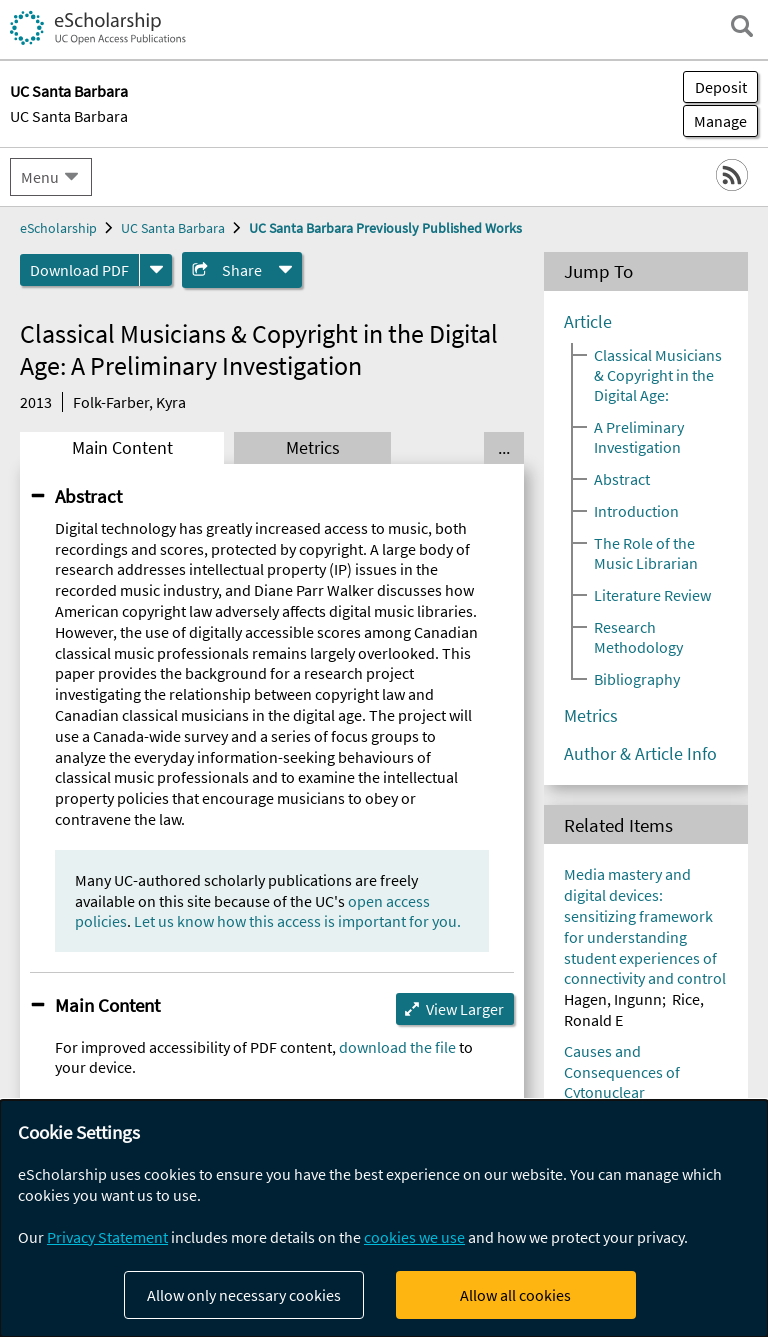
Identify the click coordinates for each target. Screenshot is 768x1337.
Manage (715, 121)
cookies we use (414, 1237)
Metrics (313, 448)
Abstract (88, 496)
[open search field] (742, 26)
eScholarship (58, 228)
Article (588, 322)
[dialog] (384, 1218)
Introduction (636, 511)
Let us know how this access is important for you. (297, 921)
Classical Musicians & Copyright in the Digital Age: (658, 375)
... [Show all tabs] (504, 448)
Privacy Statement (107, 1237)
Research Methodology (638, 637)
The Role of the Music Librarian (646, 553)
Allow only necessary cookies (244, 1295)
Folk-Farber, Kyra (129, 402)
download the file (397, 1047)
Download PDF (79, 270)
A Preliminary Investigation (639, 437)
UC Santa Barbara (69, 116)
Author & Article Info (640, 754)
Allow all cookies (515, 1295)
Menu (40, 177)
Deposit (721, 87)
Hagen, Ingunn (613, 999)
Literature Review (652, 595)
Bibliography (637, 679)
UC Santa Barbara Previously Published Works (385, 228)
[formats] (156, 270)
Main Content (122, 448)
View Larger (465, 1009)
